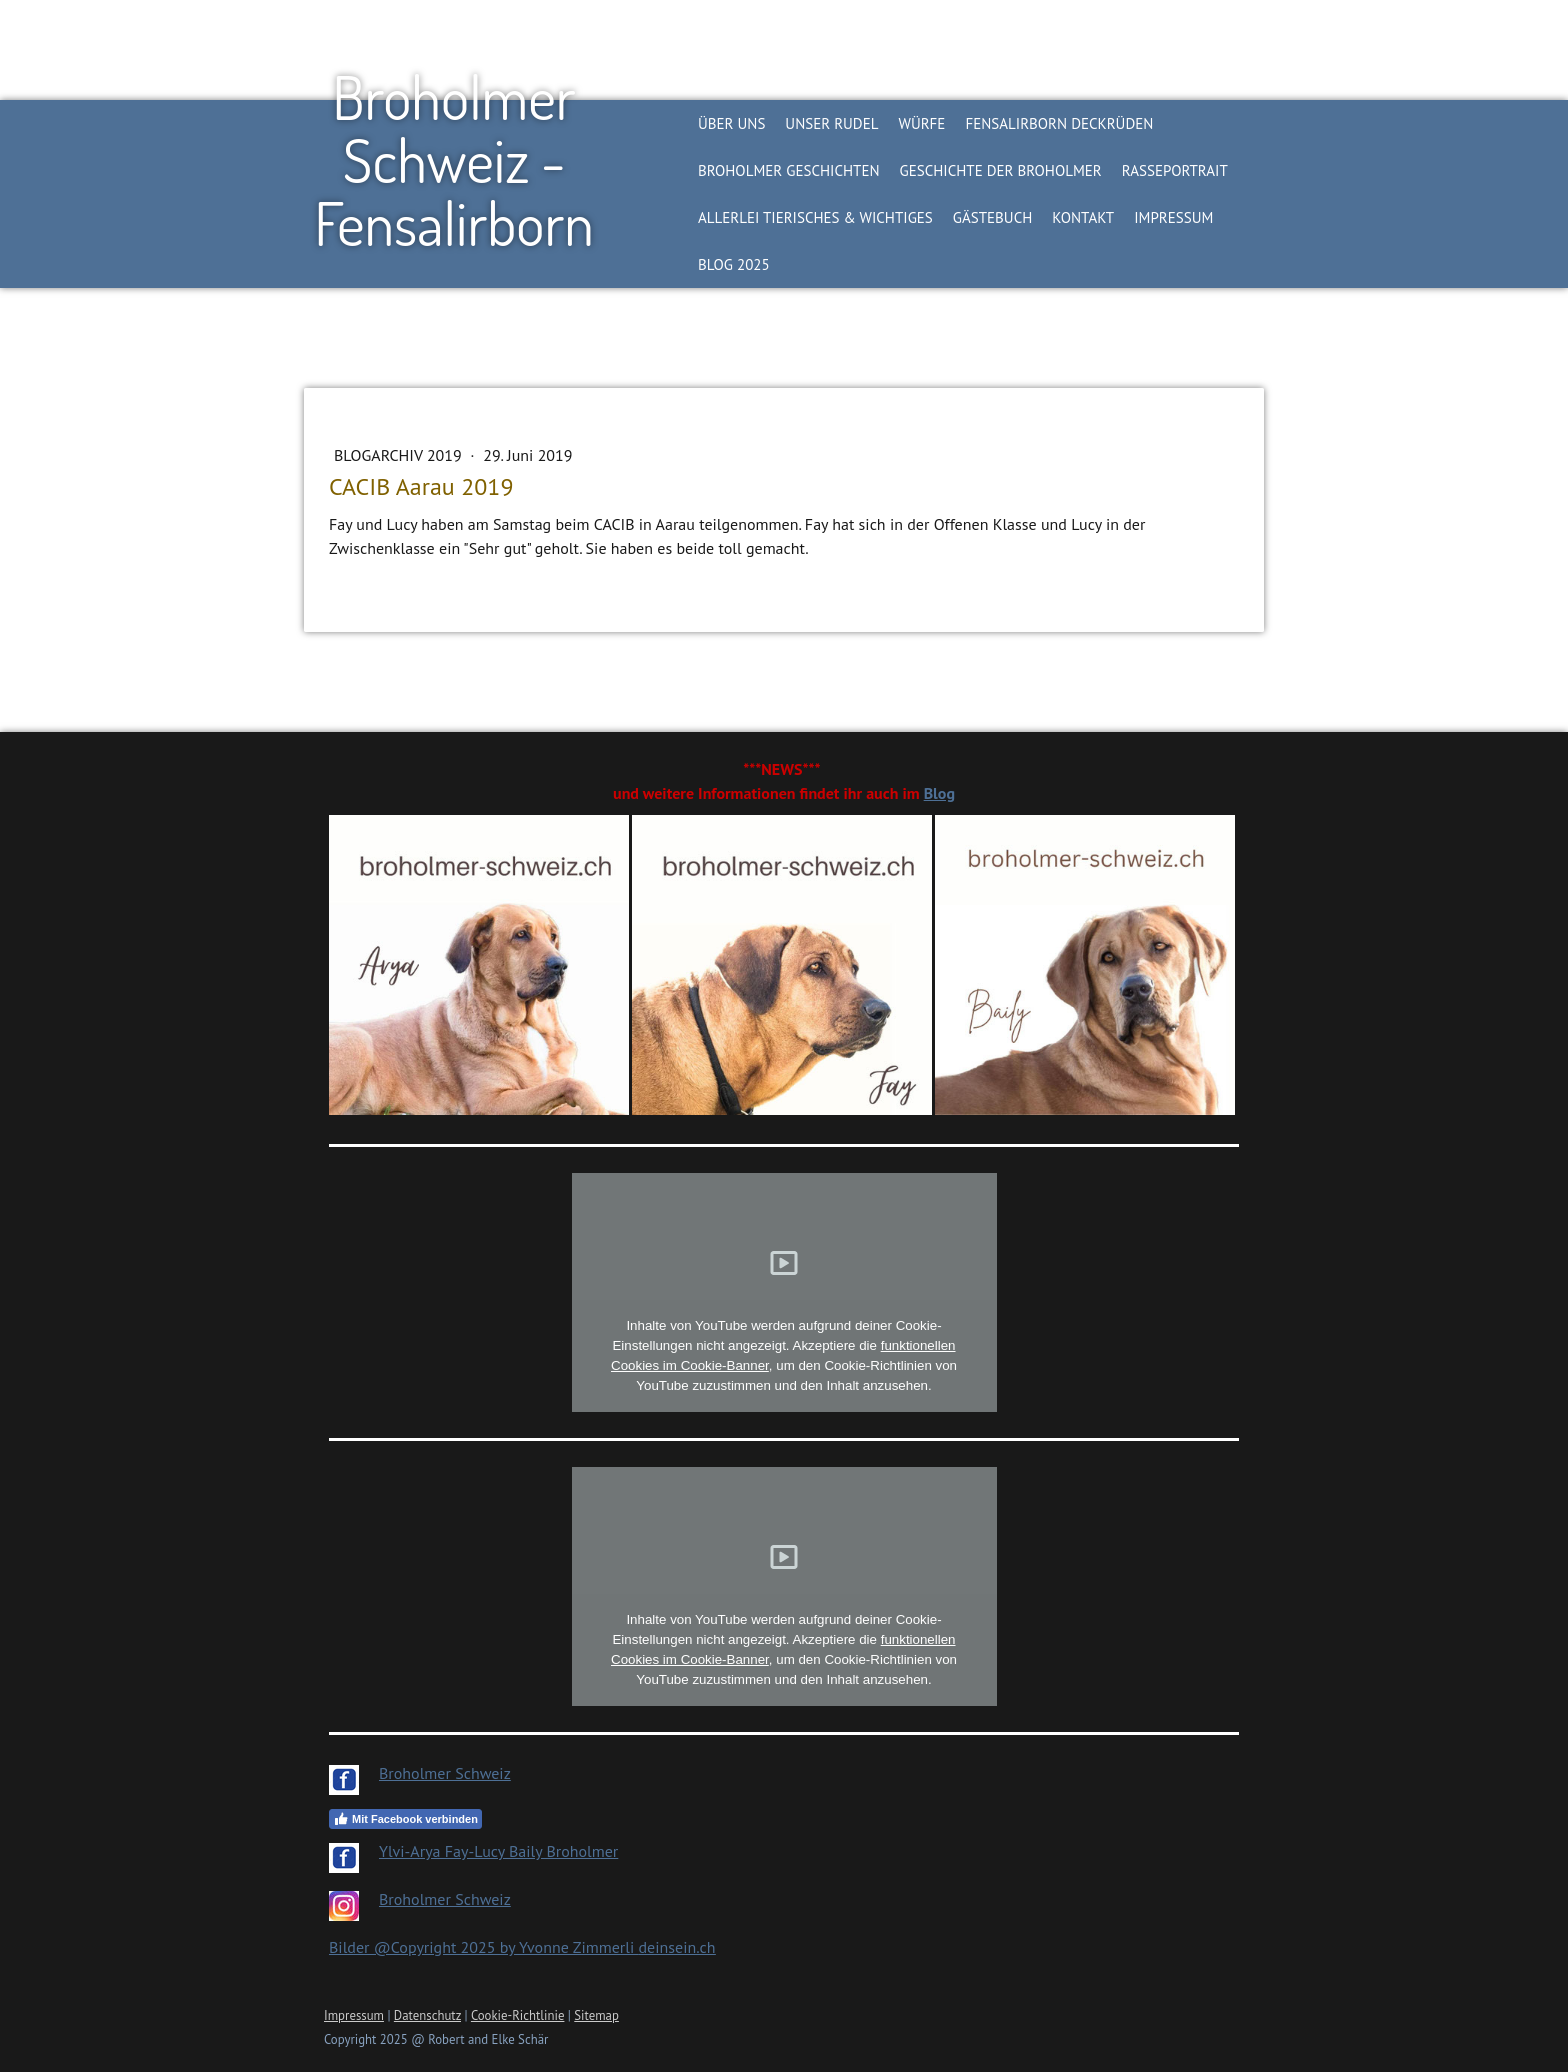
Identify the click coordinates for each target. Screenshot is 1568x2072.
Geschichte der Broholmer (1001, 170)
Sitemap (596, 2015)
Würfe (921, 123)
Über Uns (731, 123)
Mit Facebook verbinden (405, 1819)
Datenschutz (427, 2015)
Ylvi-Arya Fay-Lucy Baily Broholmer (498, 1851)
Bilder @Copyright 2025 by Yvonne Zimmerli (484, 1947)
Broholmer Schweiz (445, 1773)
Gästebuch (992, 217)
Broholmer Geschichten (789, 170)
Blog (939, 793)
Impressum (1173, 217)
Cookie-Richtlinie (518, 2015)
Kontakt (1083, 217)
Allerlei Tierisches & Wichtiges (815, 217)
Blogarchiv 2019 (400, 455)
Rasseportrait (1175, 170)
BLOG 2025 (734, 264)
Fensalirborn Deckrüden (1059, 123)
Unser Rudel (831, 123)
